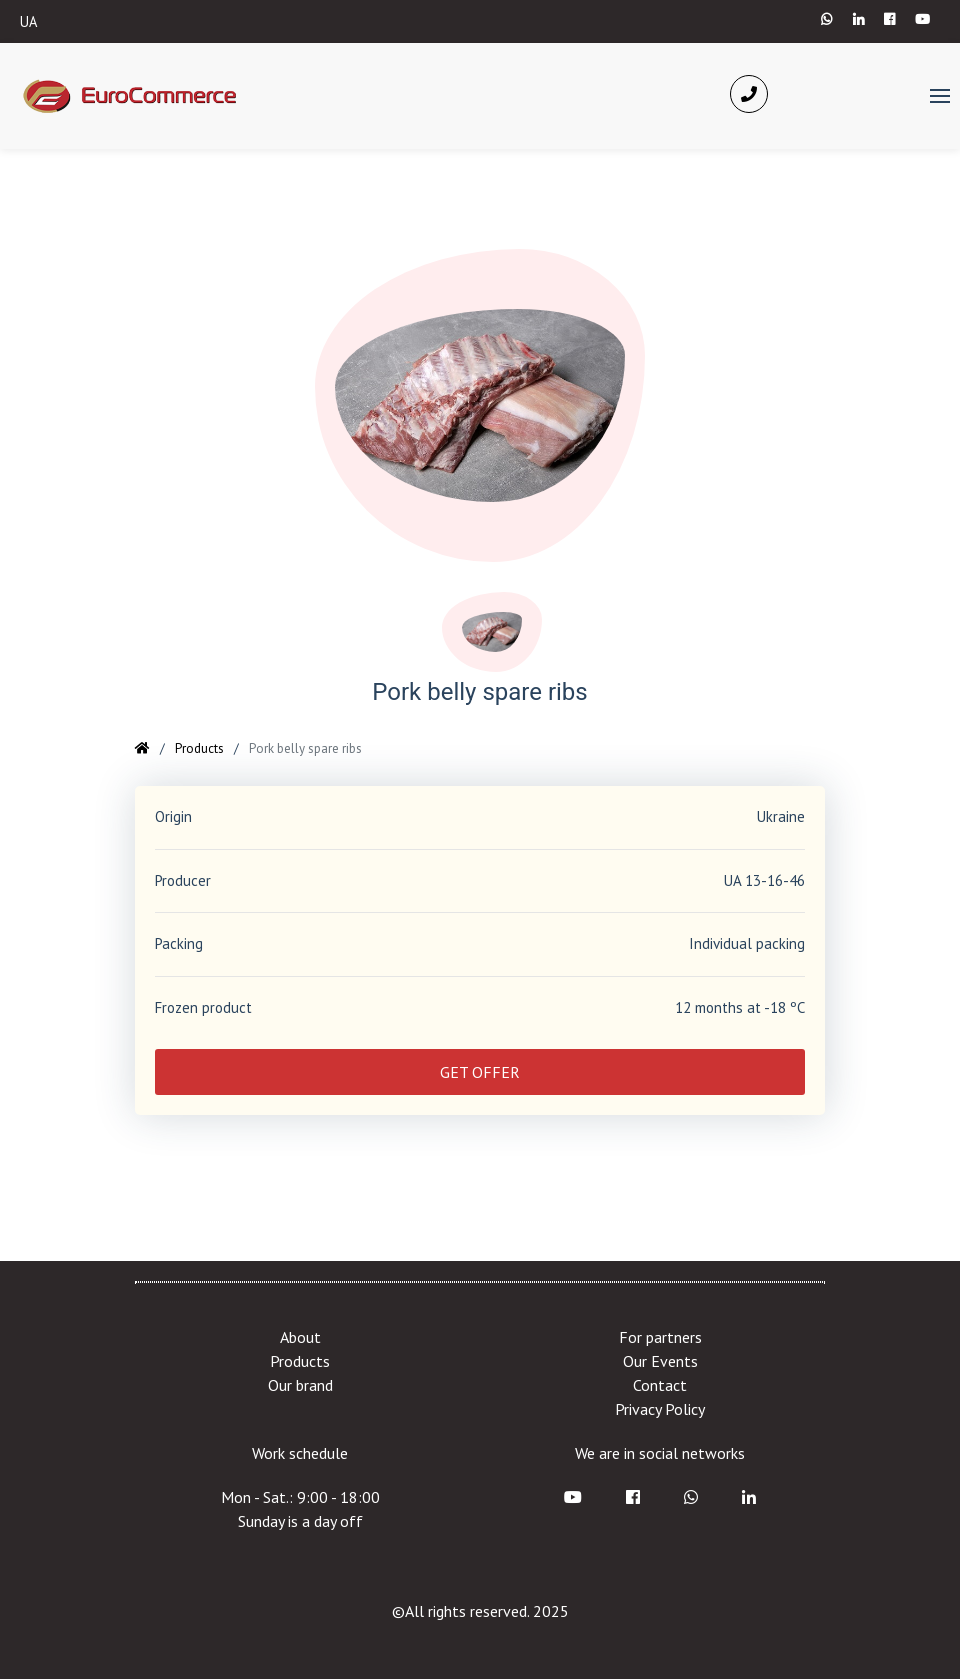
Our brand (300, 1385)
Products (199, 748)
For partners (660, 1337)
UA (29, 21)
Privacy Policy (660, 1409)
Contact (660, 1385)
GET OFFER (480, 1072)
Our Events (660, 1361)
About (300, 1337)
